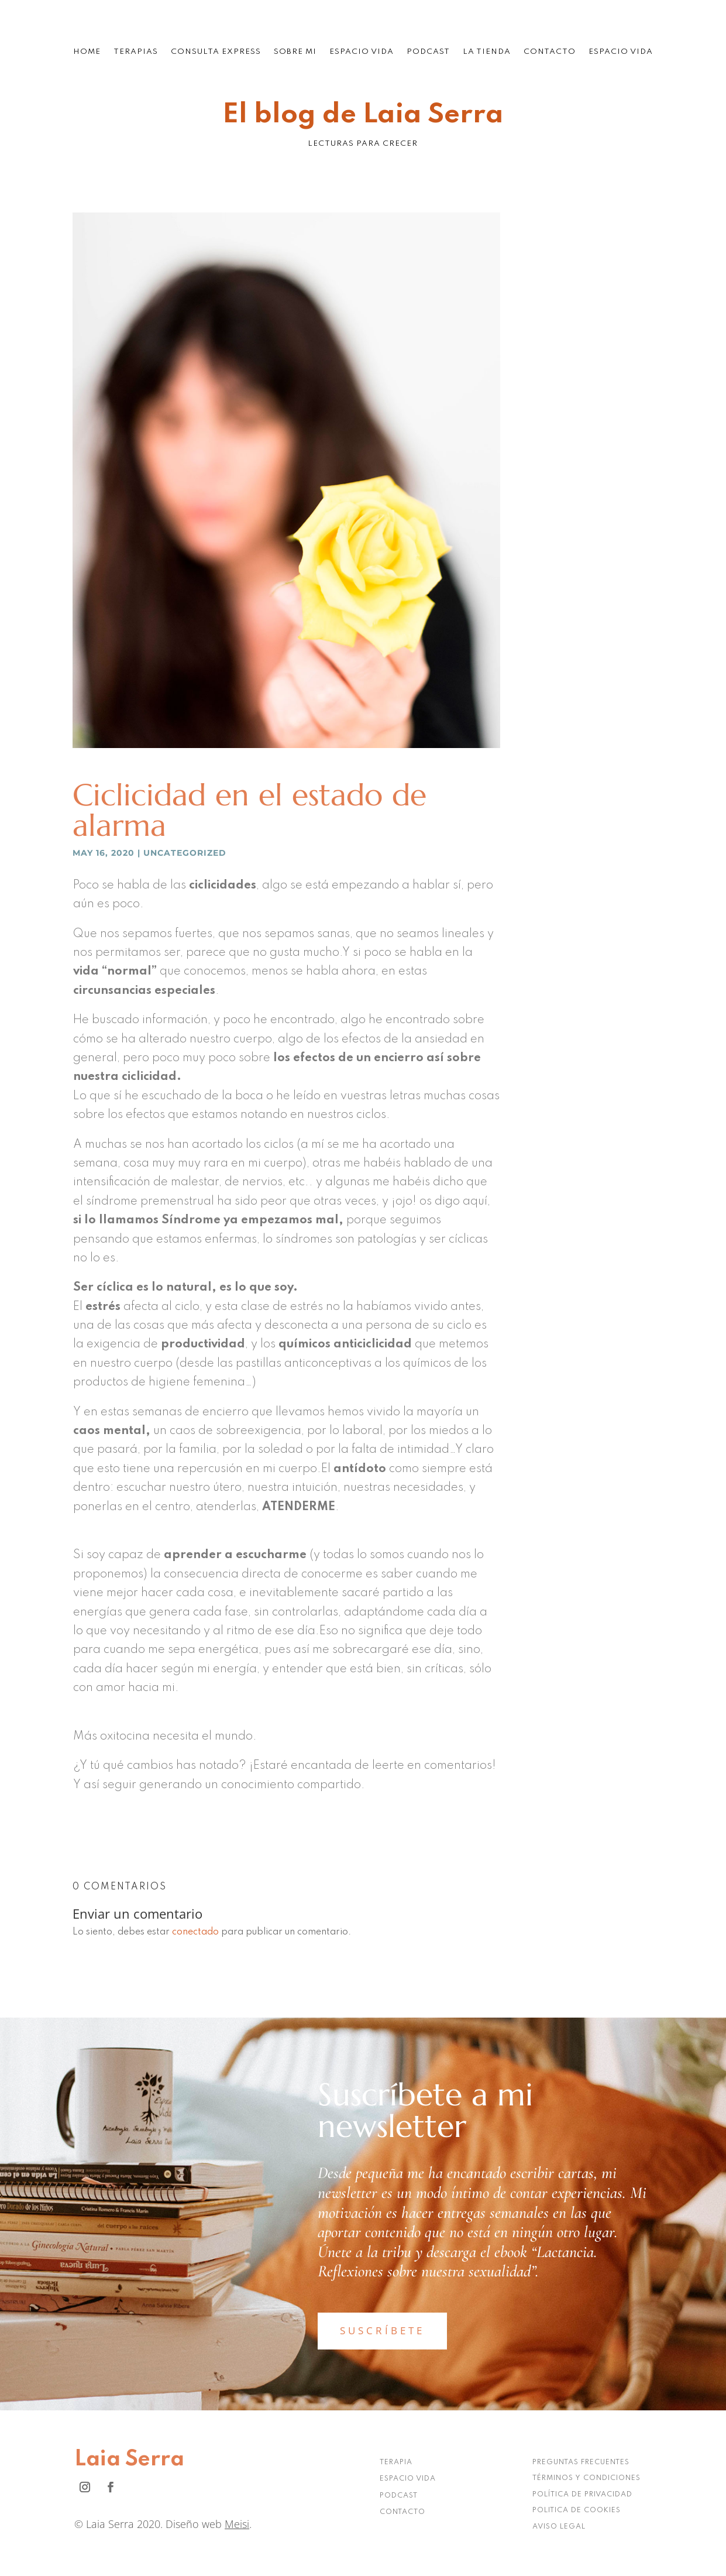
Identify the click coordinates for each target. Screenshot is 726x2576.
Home (87, 52)
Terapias (135, 52)
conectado (195, 1932)
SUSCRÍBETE (382, 2330)
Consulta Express (216, 52)
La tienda (487, 52)
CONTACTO (402, 2512)
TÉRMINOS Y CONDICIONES (586, 2478)
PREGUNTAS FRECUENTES (580, 2462)
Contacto (550, 52)
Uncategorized (184, 853)
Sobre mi (295, 52)
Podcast (428, 52)
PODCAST (399, 2495)
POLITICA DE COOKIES (576, 2510)
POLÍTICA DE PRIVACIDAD (582, 2494)
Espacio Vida (361, 52)
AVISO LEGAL (559, 2526)
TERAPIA (396, 2462)
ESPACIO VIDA (408, 2478)
